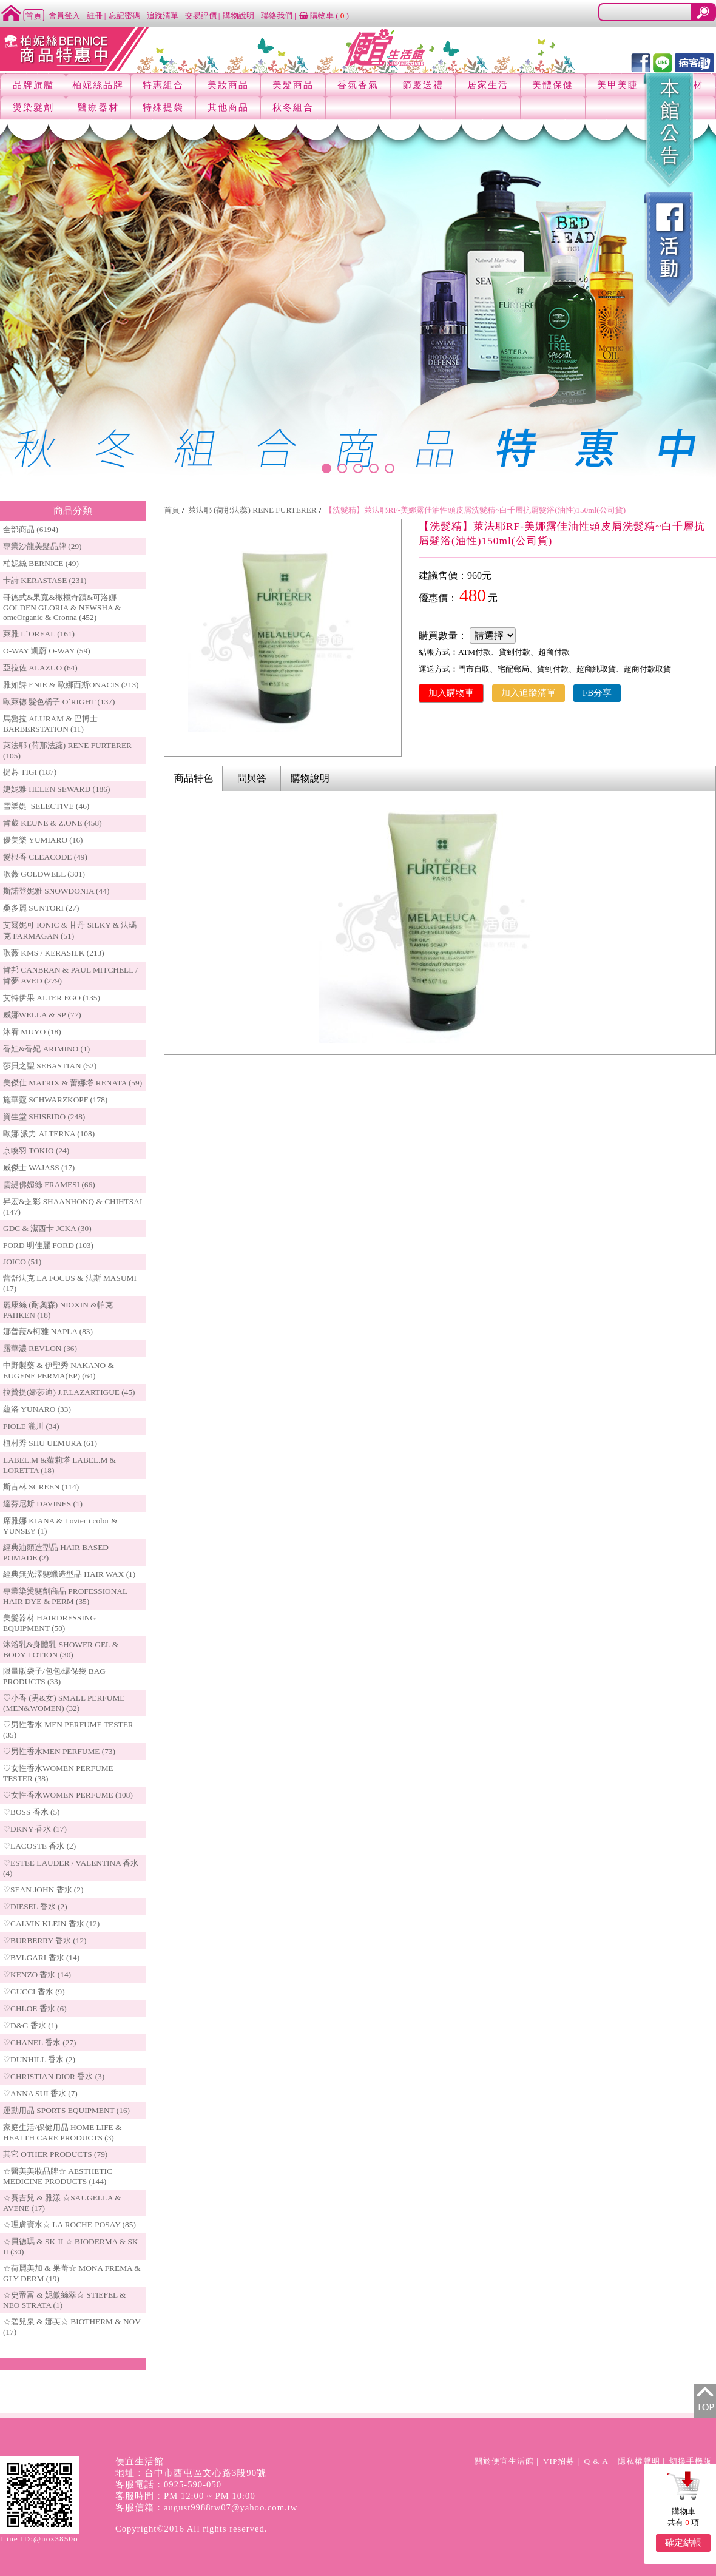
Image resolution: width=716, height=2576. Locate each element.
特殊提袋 (163, 107)
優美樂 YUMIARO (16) (43, 840)
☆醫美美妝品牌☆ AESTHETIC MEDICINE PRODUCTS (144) (57, 2176)
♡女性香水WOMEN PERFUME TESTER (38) (58, 1773)
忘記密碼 (124, 15)
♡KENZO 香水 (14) (37, 1974)
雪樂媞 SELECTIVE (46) (46, 806)
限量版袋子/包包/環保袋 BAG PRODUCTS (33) (54, 1676)
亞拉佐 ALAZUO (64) (40, 667)
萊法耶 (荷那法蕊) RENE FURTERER (252, 509)
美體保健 (552, 85)
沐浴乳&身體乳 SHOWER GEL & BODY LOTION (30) (60, 1649)
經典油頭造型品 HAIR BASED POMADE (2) (56, 1552)
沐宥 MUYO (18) (32, 1031)
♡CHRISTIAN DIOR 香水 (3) (53, 2076)
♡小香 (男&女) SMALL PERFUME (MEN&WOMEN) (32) (63, 1703)
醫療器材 (98, 107)
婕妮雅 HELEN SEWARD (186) (56, 789)
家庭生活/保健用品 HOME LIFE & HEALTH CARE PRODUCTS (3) (62, 2132)
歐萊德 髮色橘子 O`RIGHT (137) (59, 701)
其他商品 (228, 107)
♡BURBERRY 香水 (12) (44, 1940)
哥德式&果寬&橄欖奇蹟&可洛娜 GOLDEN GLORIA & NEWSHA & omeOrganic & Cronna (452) (62, 607)
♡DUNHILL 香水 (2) (39, 2059)
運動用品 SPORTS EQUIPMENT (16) (66, 2110)
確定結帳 (683, 2542)
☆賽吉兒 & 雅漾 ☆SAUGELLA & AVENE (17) (62, 2203)
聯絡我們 (276, 15)
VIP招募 (559, 2461)
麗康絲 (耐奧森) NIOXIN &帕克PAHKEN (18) (58, 1310)
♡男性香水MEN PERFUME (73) (59, 1751)
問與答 (251, 778)
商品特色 (193, 778)
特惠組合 (163, 85)
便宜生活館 (139, 2461)
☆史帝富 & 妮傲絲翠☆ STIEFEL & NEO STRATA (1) (64, 2300)
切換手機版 (690, 2461)
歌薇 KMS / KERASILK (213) (53, 952)
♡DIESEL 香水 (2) (35, 1906)
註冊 (95, 15)
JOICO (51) (22, 1261)
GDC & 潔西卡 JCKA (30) (47, 1228)
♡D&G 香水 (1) (30, 2025)
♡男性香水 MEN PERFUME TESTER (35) (68, 1729)
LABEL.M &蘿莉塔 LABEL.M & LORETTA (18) (59, 1465)
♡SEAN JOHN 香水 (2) (43, 1889)
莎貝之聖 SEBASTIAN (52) (49, 1065)
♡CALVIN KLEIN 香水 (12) (51, 1923)
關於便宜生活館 (504, 2461)
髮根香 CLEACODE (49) (45, 856)
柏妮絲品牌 (98, 85)
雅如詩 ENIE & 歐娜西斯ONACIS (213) (71, 684)
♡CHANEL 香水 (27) (39, 2042)
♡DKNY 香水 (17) (35, 1828)
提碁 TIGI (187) (29, 772)
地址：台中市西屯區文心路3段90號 (190, 2473)
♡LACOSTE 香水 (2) (39, 1845)
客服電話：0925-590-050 (168, 2484)
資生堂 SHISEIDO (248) (44, 1116)
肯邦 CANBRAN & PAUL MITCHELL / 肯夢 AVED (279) (70, 975)
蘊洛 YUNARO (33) (37, 1409)
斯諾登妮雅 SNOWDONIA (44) (56, 890)
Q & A (596, 2461)
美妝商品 (228, 85)
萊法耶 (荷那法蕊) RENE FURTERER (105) (67, 750)
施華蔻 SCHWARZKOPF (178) (55, 1099)
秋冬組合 (293, 107)
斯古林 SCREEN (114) (41, 1486)
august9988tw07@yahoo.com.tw (230, 2507)
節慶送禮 (423, 85)
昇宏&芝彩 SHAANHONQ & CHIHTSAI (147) (72, 1206)
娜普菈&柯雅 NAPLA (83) (48, 1331)
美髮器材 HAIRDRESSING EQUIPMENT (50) (49, 1623)
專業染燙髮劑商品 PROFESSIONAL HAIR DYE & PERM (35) (65, 1596)
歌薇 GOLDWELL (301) (44, 873)
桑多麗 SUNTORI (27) (41, 907)
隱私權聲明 (639, 2461)
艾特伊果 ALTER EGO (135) (51, 997)
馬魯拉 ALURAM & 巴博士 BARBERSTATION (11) (50, 723)
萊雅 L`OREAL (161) (39, 633)
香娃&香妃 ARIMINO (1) (46, 1048)
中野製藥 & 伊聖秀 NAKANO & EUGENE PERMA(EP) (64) (58, 1370)
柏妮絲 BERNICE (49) (41, 563)
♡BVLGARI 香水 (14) (41, 1957)
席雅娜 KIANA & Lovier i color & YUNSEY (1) (60, 1526)
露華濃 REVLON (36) (40, 1348)
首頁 (172, 509)
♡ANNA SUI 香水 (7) (40, 2093)
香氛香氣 (358, 85)
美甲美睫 (617, 85)
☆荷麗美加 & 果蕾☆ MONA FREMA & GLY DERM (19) (72, 2273)
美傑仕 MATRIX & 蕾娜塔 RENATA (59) (72, 1082)
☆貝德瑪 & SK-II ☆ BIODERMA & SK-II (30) (72, 2246)
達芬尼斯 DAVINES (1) (43, 1503)
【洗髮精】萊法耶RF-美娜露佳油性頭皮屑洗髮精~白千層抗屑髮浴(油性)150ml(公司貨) (475, 509)
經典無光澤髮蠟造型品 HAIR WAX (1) (69, 1574)
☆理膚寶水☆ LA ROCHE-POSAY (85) (69, 2224)
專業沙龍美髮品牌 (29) (42, 546)
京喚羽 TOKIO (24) (36, 1150)
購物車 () (324, 15)
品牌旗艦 (33, 85)
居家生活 (487, 85)
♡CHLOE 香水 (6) (35, 2008)
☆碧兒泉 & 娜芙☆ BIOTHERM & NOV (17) (72, 2326)
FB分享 (597, 693)
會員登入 (64, 15)
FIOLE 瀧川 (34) (31, 1426)
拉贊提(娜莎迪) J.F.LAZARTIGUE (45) (69, 1392)
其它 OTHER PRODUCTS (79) (55, 2154)
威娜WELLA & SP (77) (42, 1014)
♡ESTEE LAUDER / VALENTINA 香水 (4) (70, 1868)
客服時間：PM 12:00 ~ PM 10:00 (185, 2496)
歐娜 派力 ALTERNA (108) (49, 1133)
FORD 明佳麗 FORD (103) (48, 1245)
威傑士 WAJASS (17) (39, 1167)
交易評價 (201, 15)
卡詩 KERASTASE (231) (44, 580)
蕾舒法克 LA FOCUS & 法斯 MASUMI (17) (70, 1283)
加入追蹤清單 (528, 693)
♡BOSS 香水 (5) (31, 1811)
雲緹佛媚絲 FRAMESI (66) (49, 1184)
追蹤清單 (162, 15)
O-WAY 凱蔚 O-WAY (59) (46, 650)
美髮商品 (293, 85)
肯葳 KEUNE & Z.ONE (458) (52, 823)
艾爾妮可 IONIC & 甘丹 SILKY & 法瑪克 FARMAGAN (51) (70, 930)
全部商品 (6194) (30, 529)
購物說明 (238, 15)
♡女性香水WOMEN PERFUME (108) (68, 1794)
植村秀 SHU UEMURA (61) (50, 1443)
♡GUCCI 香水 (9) (34, 1991)
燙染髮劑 (33, 107)
